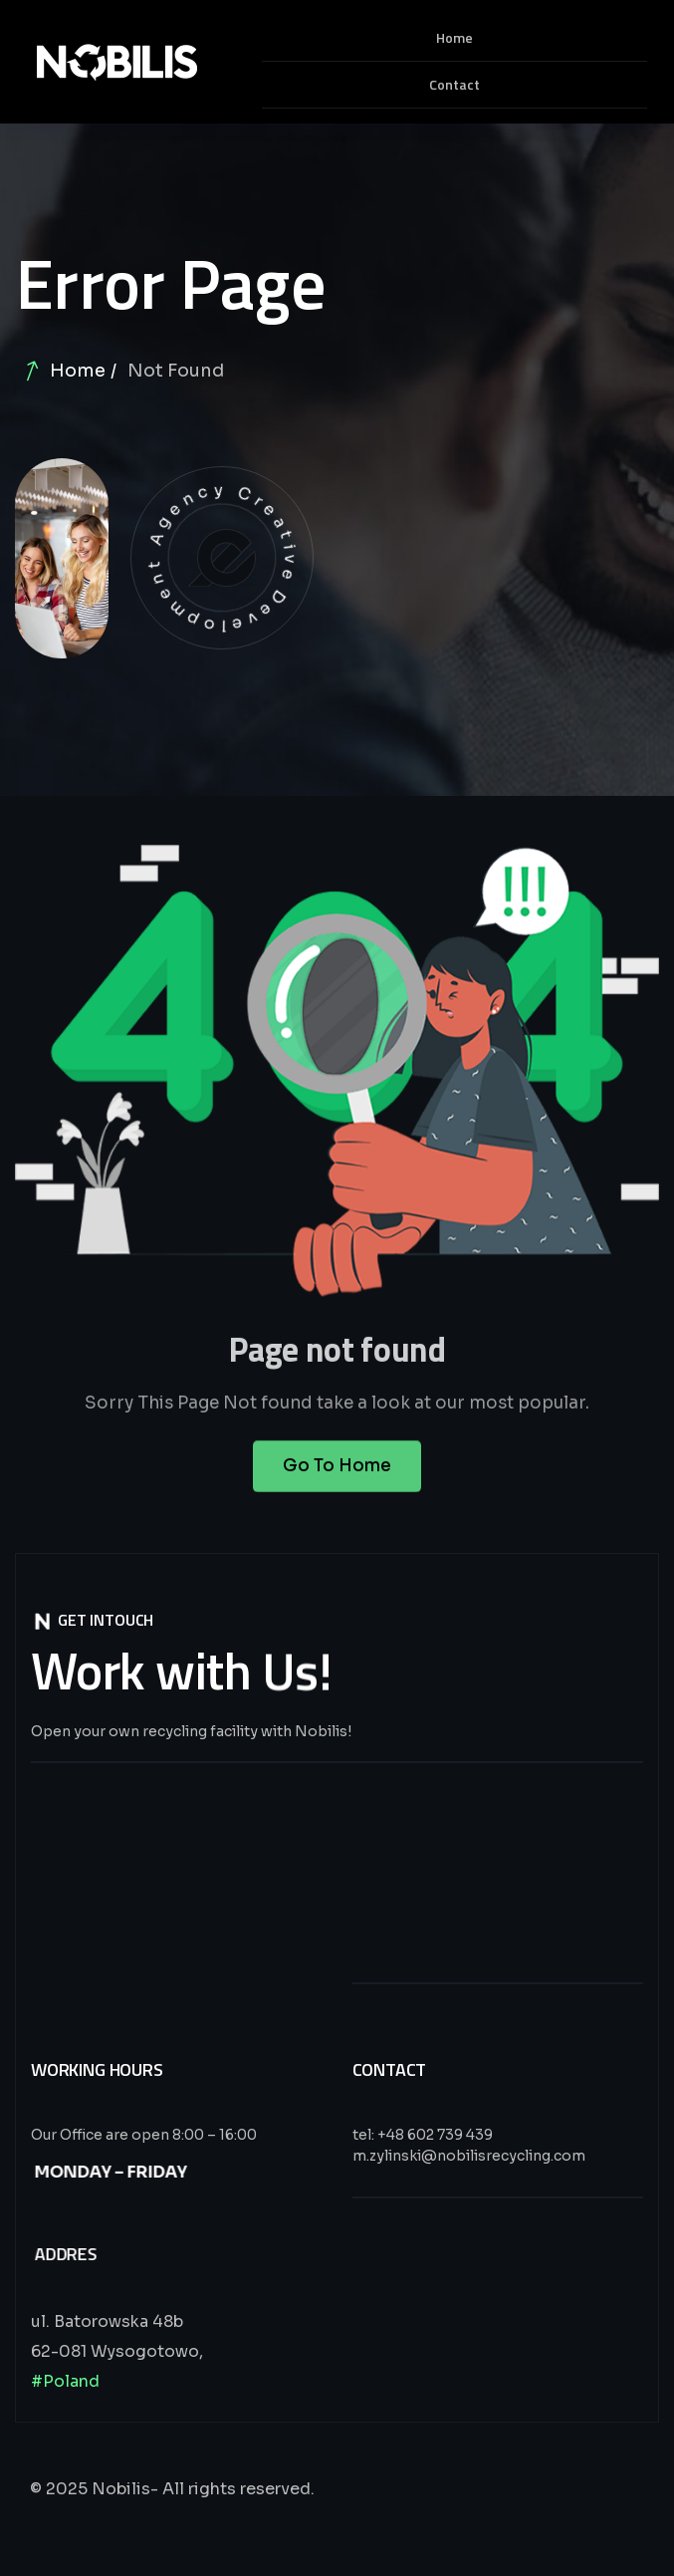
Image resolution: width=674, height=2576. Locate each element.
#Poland (65, 2381)
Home (78, 371)
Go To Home (337, 1479)
